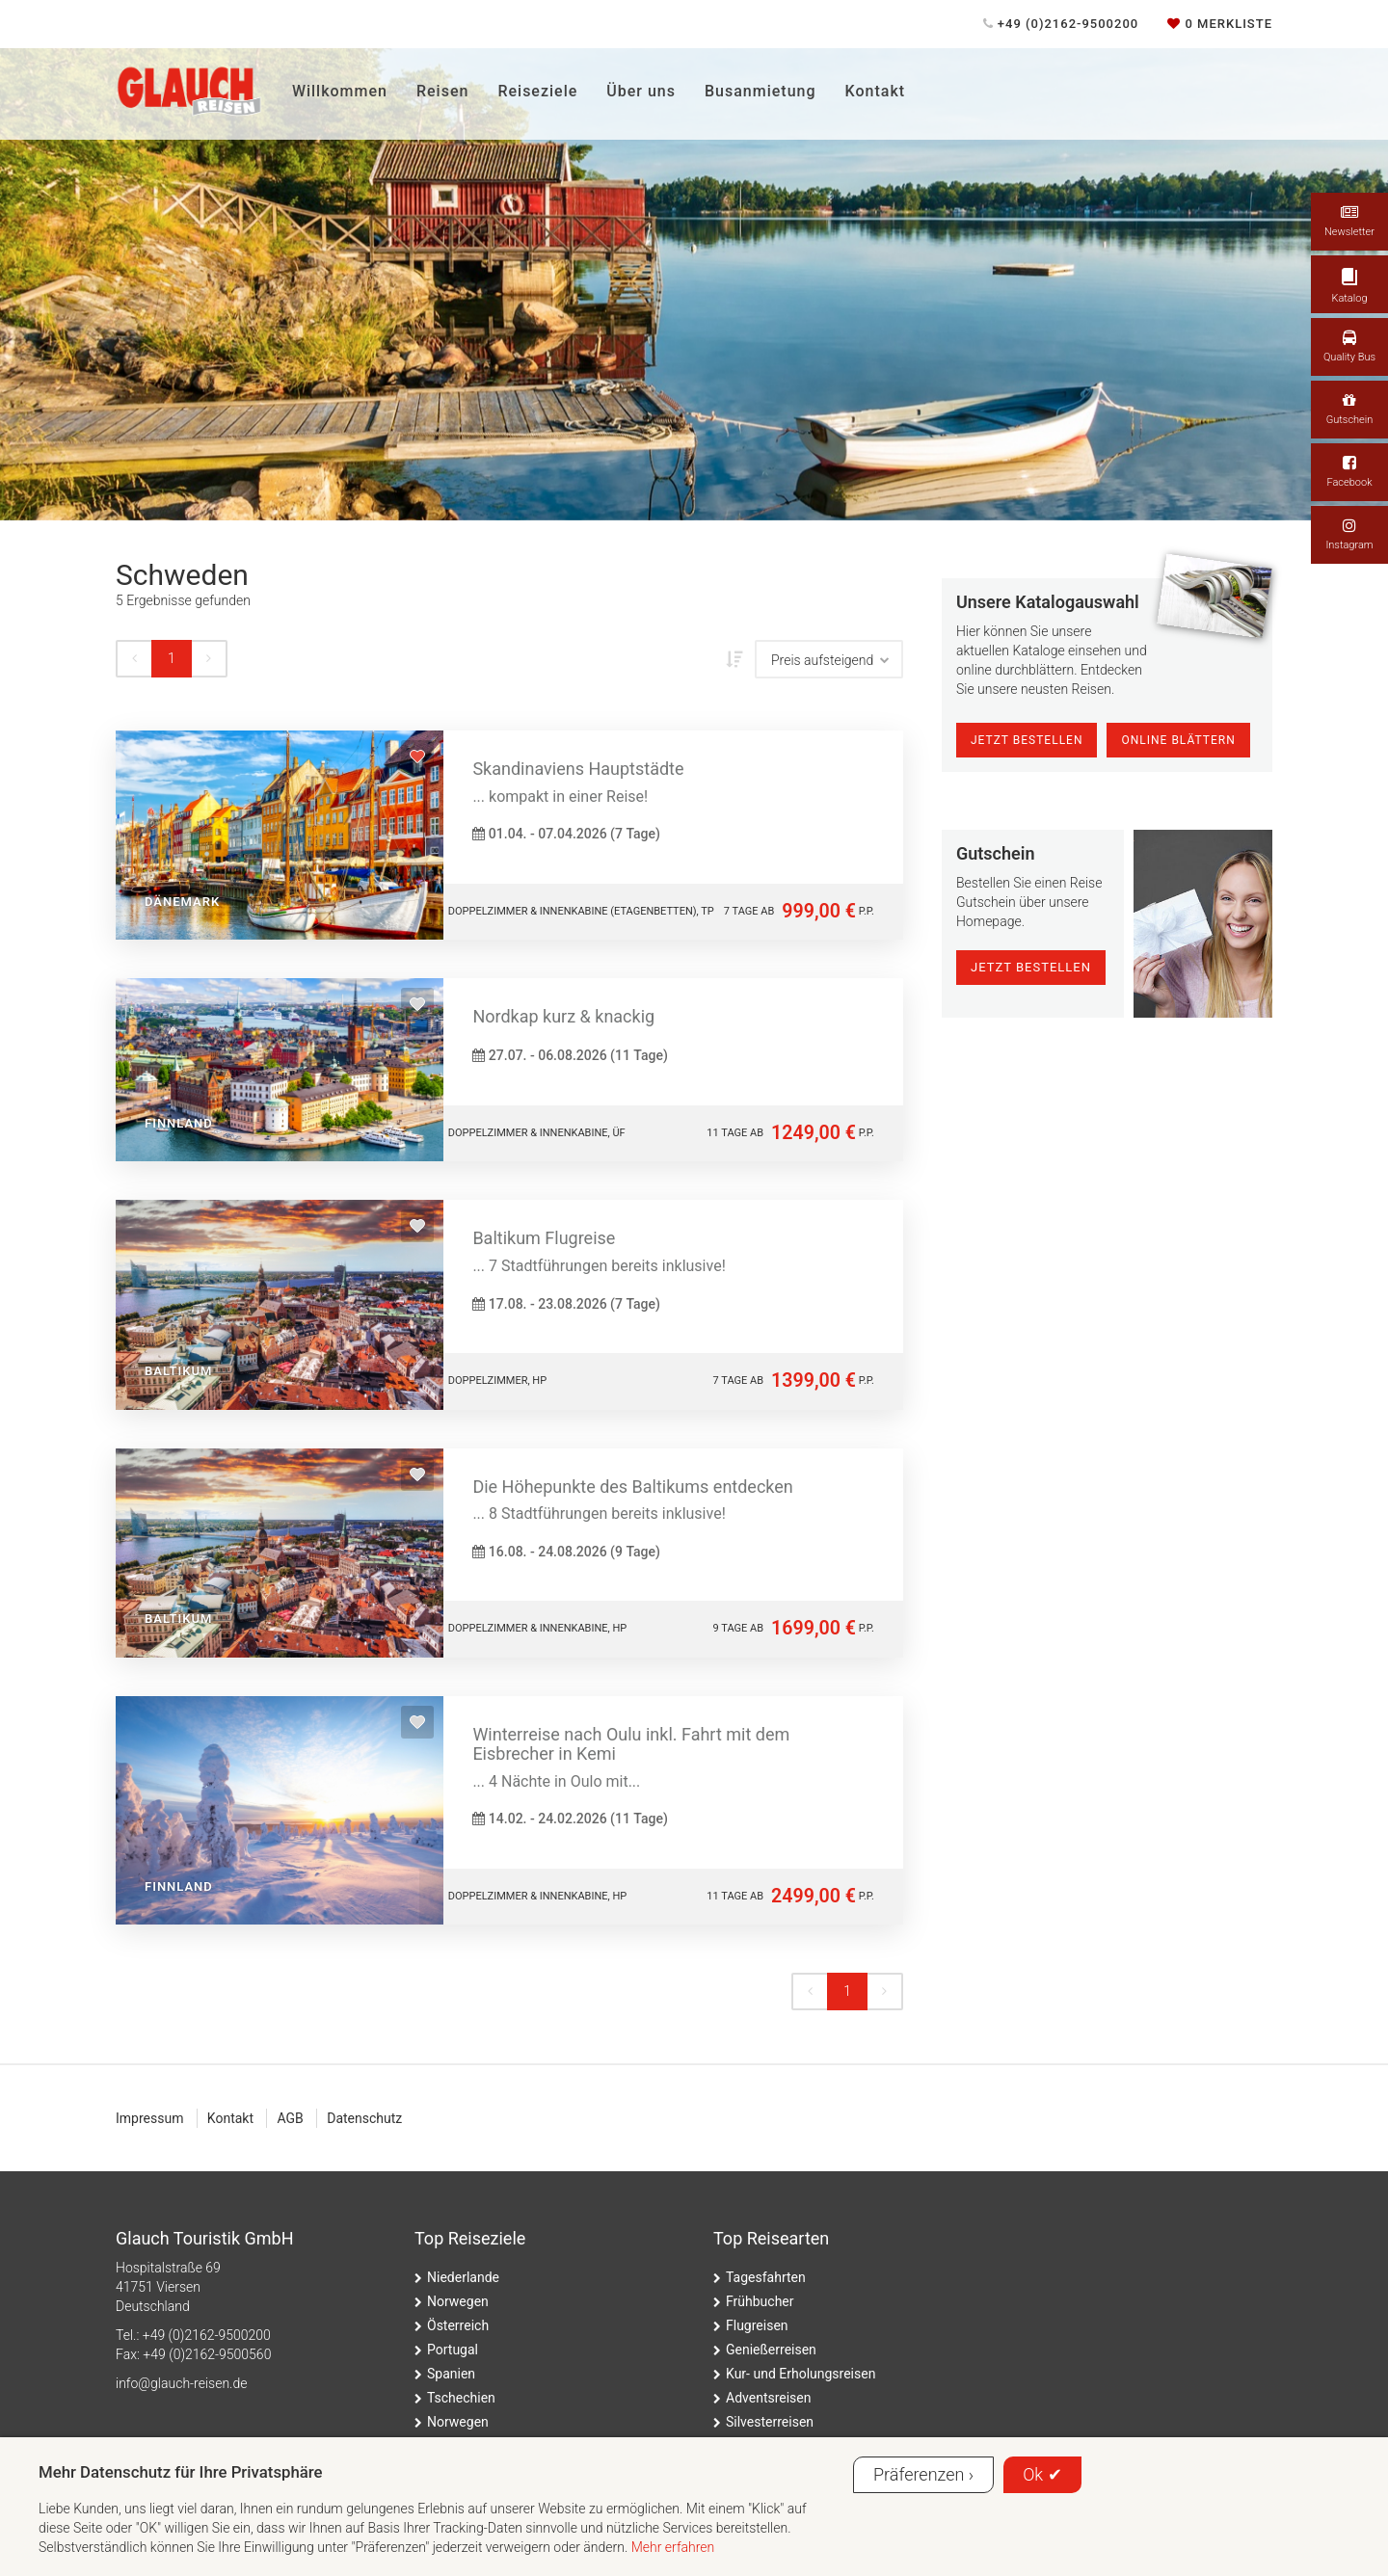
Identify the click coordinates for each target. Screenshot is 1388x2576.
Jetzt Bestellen (1027, 740)
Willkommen (339, 91)
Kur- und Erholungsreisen (800, 2373)
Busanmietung (760, 91)
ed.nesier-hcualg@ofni (181, 2383)
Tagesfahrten (766, 2277)
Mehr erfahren (673, 2547)
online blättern (1178, 740)
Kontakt (875, 91)
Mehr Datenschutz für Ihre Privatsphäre (181, 2472)
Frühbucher (760, 2301)
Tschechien (461, 2397)
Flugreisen (757, 2325)
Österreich (458, 2325)
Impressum (149, 2118)
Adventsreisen (769, 2397)
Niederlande (463, 2277)
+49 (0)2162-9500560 (207, 2354)
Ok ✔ (1042, 2474)
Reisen (442, 91)
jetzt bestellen (1031, 967)
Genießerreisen (771, 2349)
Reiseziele (537, 91)
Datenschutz (364, 2118)
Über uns (641, 91)
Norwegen (458, 2301)
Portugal (452, 2349)
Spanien (451, 2373)
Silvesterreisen (770, 2422)
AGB (290, 2118)
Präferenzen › (923, 2474)
